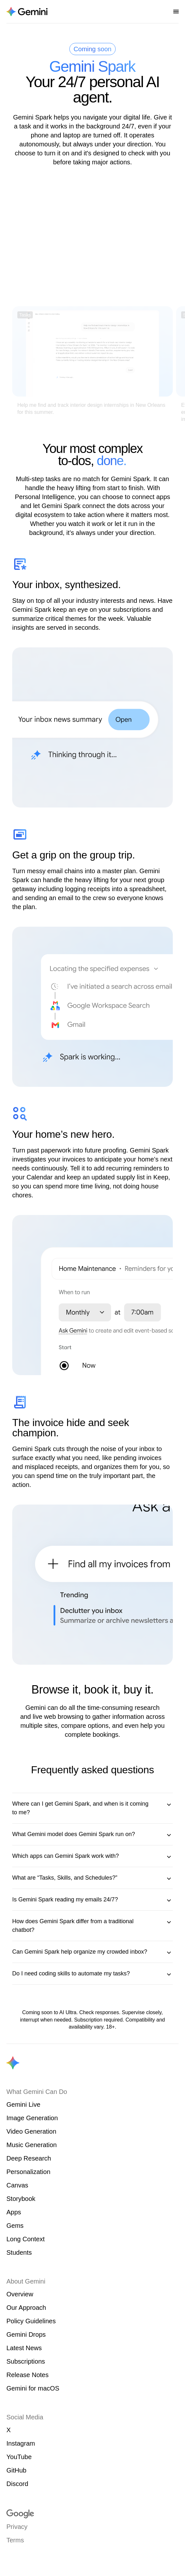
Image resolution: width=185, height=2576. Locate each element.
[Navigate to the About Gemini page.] (27, 11)
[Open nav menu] (176, 11)
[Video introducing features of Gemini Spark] (92, 240)
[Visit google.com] (92, 2513)
